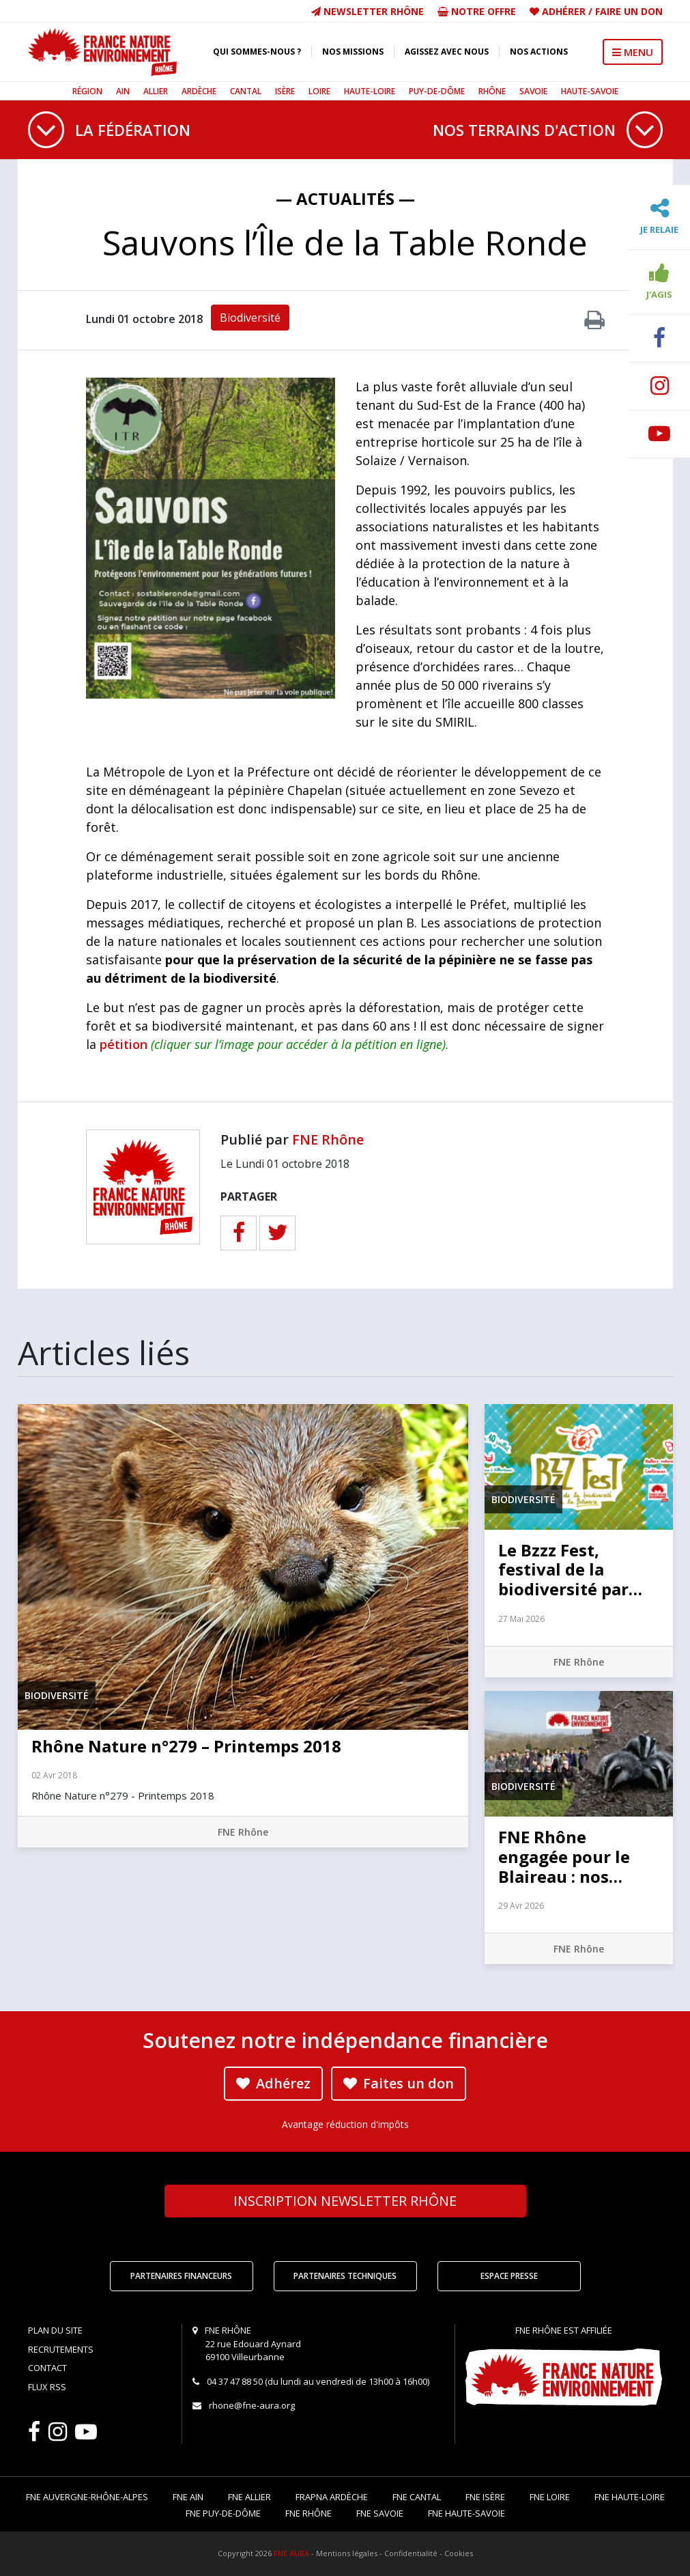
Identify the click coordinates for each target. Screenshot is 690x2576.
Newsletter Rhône (367, 11)
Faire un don (629, 11)
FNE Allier (249, 2497)
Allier (155, 91)
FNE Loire (550, 2497)
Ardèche (199, 91)
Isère (285, 91)
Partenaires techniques (345, 2276)
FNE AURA (291, 2553)
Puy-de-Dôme (437, 91)
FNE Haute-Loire (629, 2497)
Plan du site (55, 2330)
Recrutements (61, 2349)
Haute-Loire (369, 91)
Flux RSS (47, 2387)
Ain (123, 91)
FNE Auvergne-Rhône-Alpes (87, 2497)
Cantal (245, 91)
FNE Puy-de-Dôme (223, 2513)
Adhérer (564, 11)
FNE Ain (188, 2497)
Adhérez (273, 2083)
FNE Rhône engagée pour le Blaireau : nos (564, 1856)
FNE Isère (485, 2497)
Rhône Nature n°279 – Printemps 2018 (186, 1746)
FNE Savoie (379, 2513)
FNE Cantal (416, 2497)
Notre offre (476, 11)
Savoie (533, 91)
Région (87, 91)
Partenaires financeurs (181, 2276)
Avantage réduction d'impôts (345, 2124)
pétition (123, 1044)
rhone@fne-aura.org (252, 2405)
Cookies (458, 2553)
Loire (319, 91)
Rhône (492, 91)
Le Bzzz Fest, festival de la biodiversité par (570, 1570)
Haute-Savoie (589, 91)
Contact (47, 2368)
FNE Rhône (328, 1139)
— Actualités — (345, 198)
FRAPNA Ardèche (332, 2497)
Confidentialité (410, 2553)
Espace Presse (509, 2276)
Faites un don (398, 2083)
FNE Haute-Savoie (466, 2513)
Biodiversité (250, 317)
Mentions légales (346, 2553)
